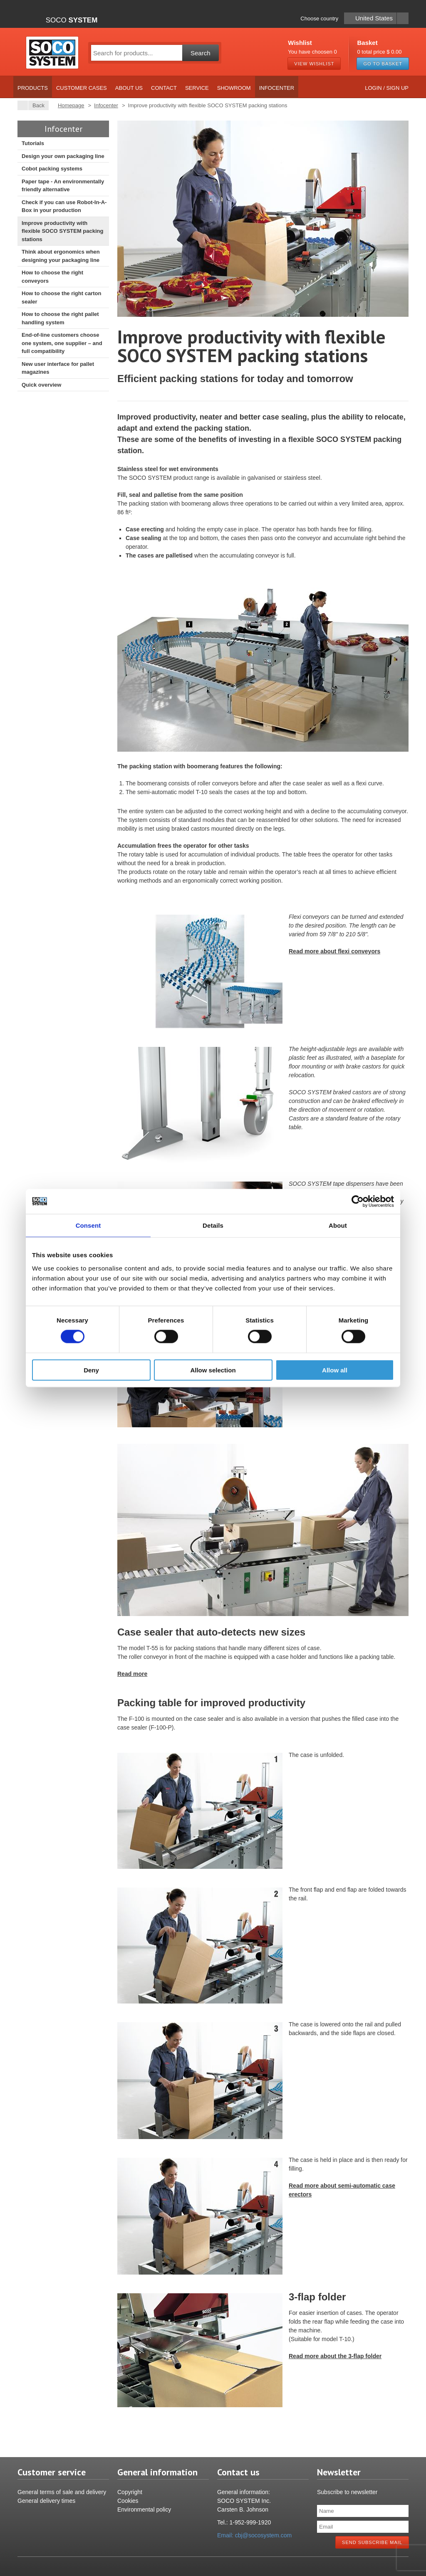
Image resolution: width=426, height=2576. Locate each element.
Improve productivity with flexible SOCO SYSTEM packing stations (63, 231)
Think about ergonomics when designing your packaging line (61, 256)
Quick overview (41, 385)
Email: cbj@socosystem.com (254, 2535)
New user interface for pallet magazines (58, 368)
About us (129, 88)
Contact (164, 88)
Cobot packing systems (52, 168)
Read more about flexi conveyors (334, 951)
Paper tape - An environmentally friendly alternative (63, 185)
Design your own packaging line (63, 156)
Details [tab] (213, 1225)
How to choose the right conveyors (52, 276)
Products (32, 88)
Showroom (234, 88)
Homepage (71, 105)
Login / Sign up (387, 88)
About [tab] (338, 1225)
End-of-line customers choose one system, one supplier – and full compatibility (62, 343)
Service (197, 88)
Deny (91, 1369)
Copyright (129, 2492)
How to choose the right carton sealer (61, 297)
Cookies (128, 2500)
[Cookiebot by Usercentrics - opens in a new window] (357, 1201)
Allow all (334, 1369)
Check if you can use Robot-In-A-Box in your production (64, 206)
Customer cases (81, 88)
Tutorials (33, 143)
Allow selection (212, 1369)
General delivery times (46, 2500)
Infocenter (277, 88)
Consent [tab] (88, 1225)
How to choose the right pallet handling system (60, 318)
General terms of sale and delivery (61, 2492)
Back (36, 105)
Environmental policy (144, 2509)
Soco (72, 20)
